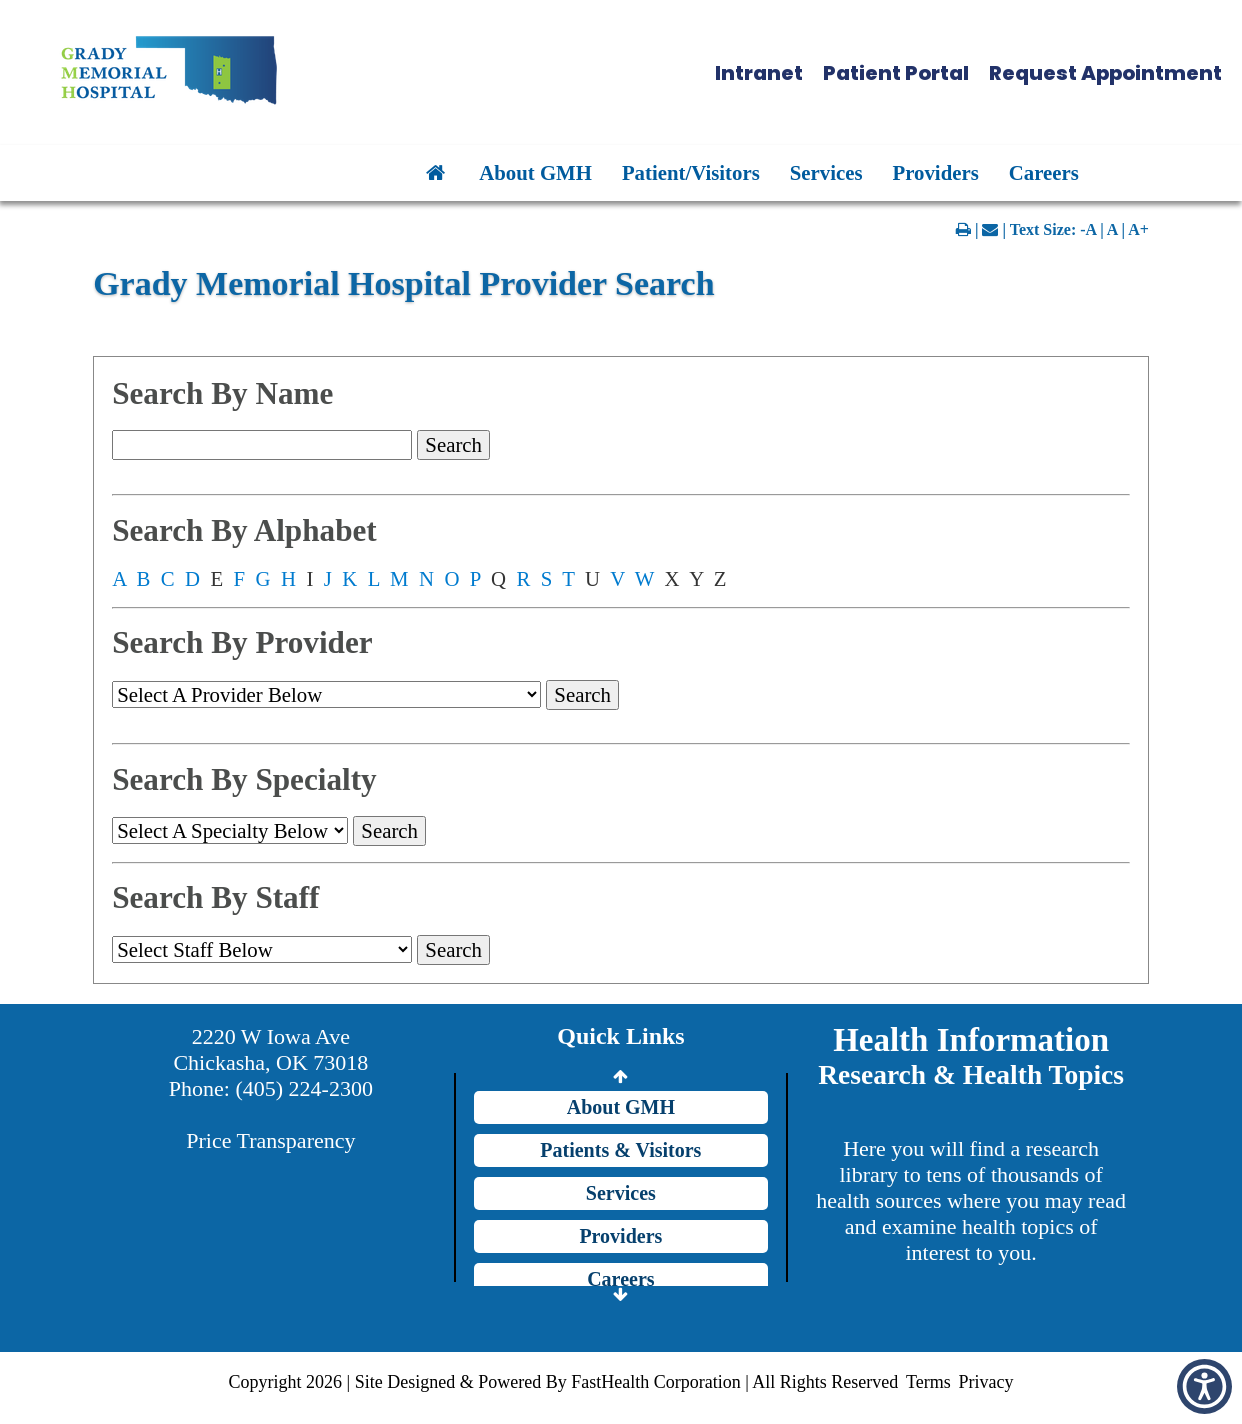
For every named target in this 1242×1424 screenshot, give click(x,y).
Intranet (759, 73)
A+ (1138, 229)
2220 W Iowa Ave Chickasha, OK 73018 (270, 1049)
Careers (1044, 172)
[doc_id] (326, 694)
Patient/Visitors (691, 172)
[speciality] (230, 830)
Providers (936, 172)
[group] (262, 949)
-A (1088, 229)
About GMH (535, 172)
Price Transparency (270, 1140)
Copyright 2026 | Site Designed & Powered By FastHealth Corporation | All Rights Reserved (564, 1382)
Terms (928, 1382)
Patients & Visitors (620, 1150)
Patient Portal (896, 73)
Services (826, 172)
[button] (642, 72)
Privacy (985, 1382)
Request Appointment (1105, 73)
